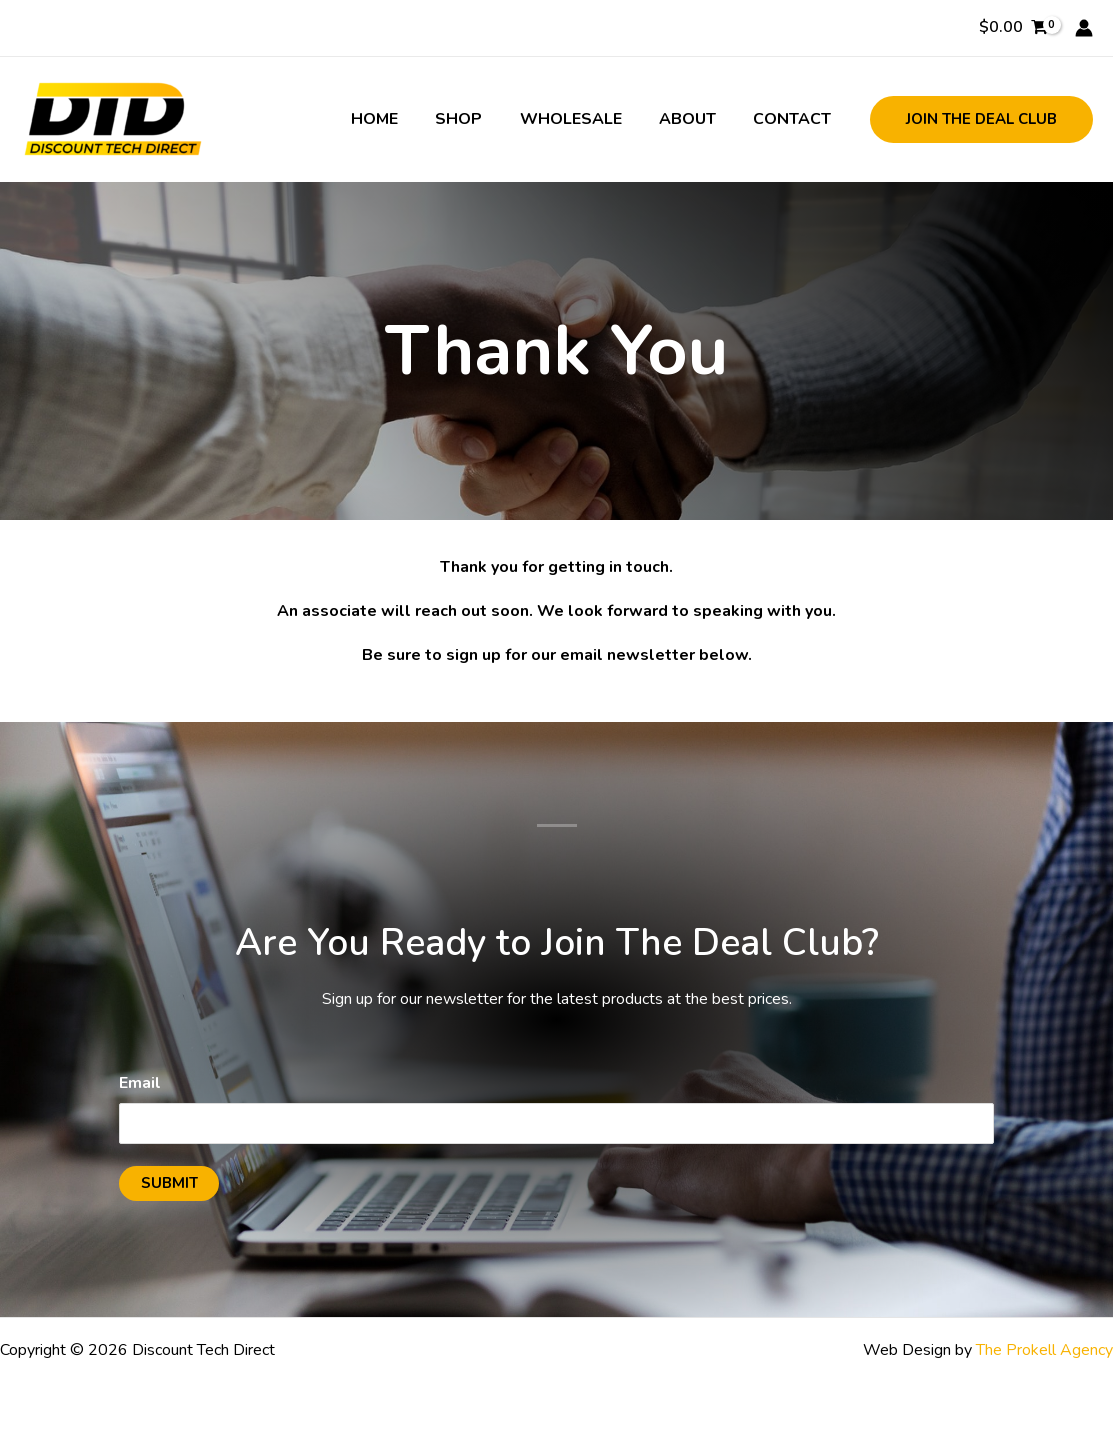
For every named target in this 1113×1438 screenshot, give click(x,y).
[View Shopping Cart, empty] (1012, 28)
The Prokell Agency (1044, 1350)
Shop (477, 119)
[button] (981, 119)
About (695, 119)
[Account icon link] (1084, 28)
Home (398, 119)
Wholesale (584, 119)
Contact (795, 119)
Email (140, 1083)
